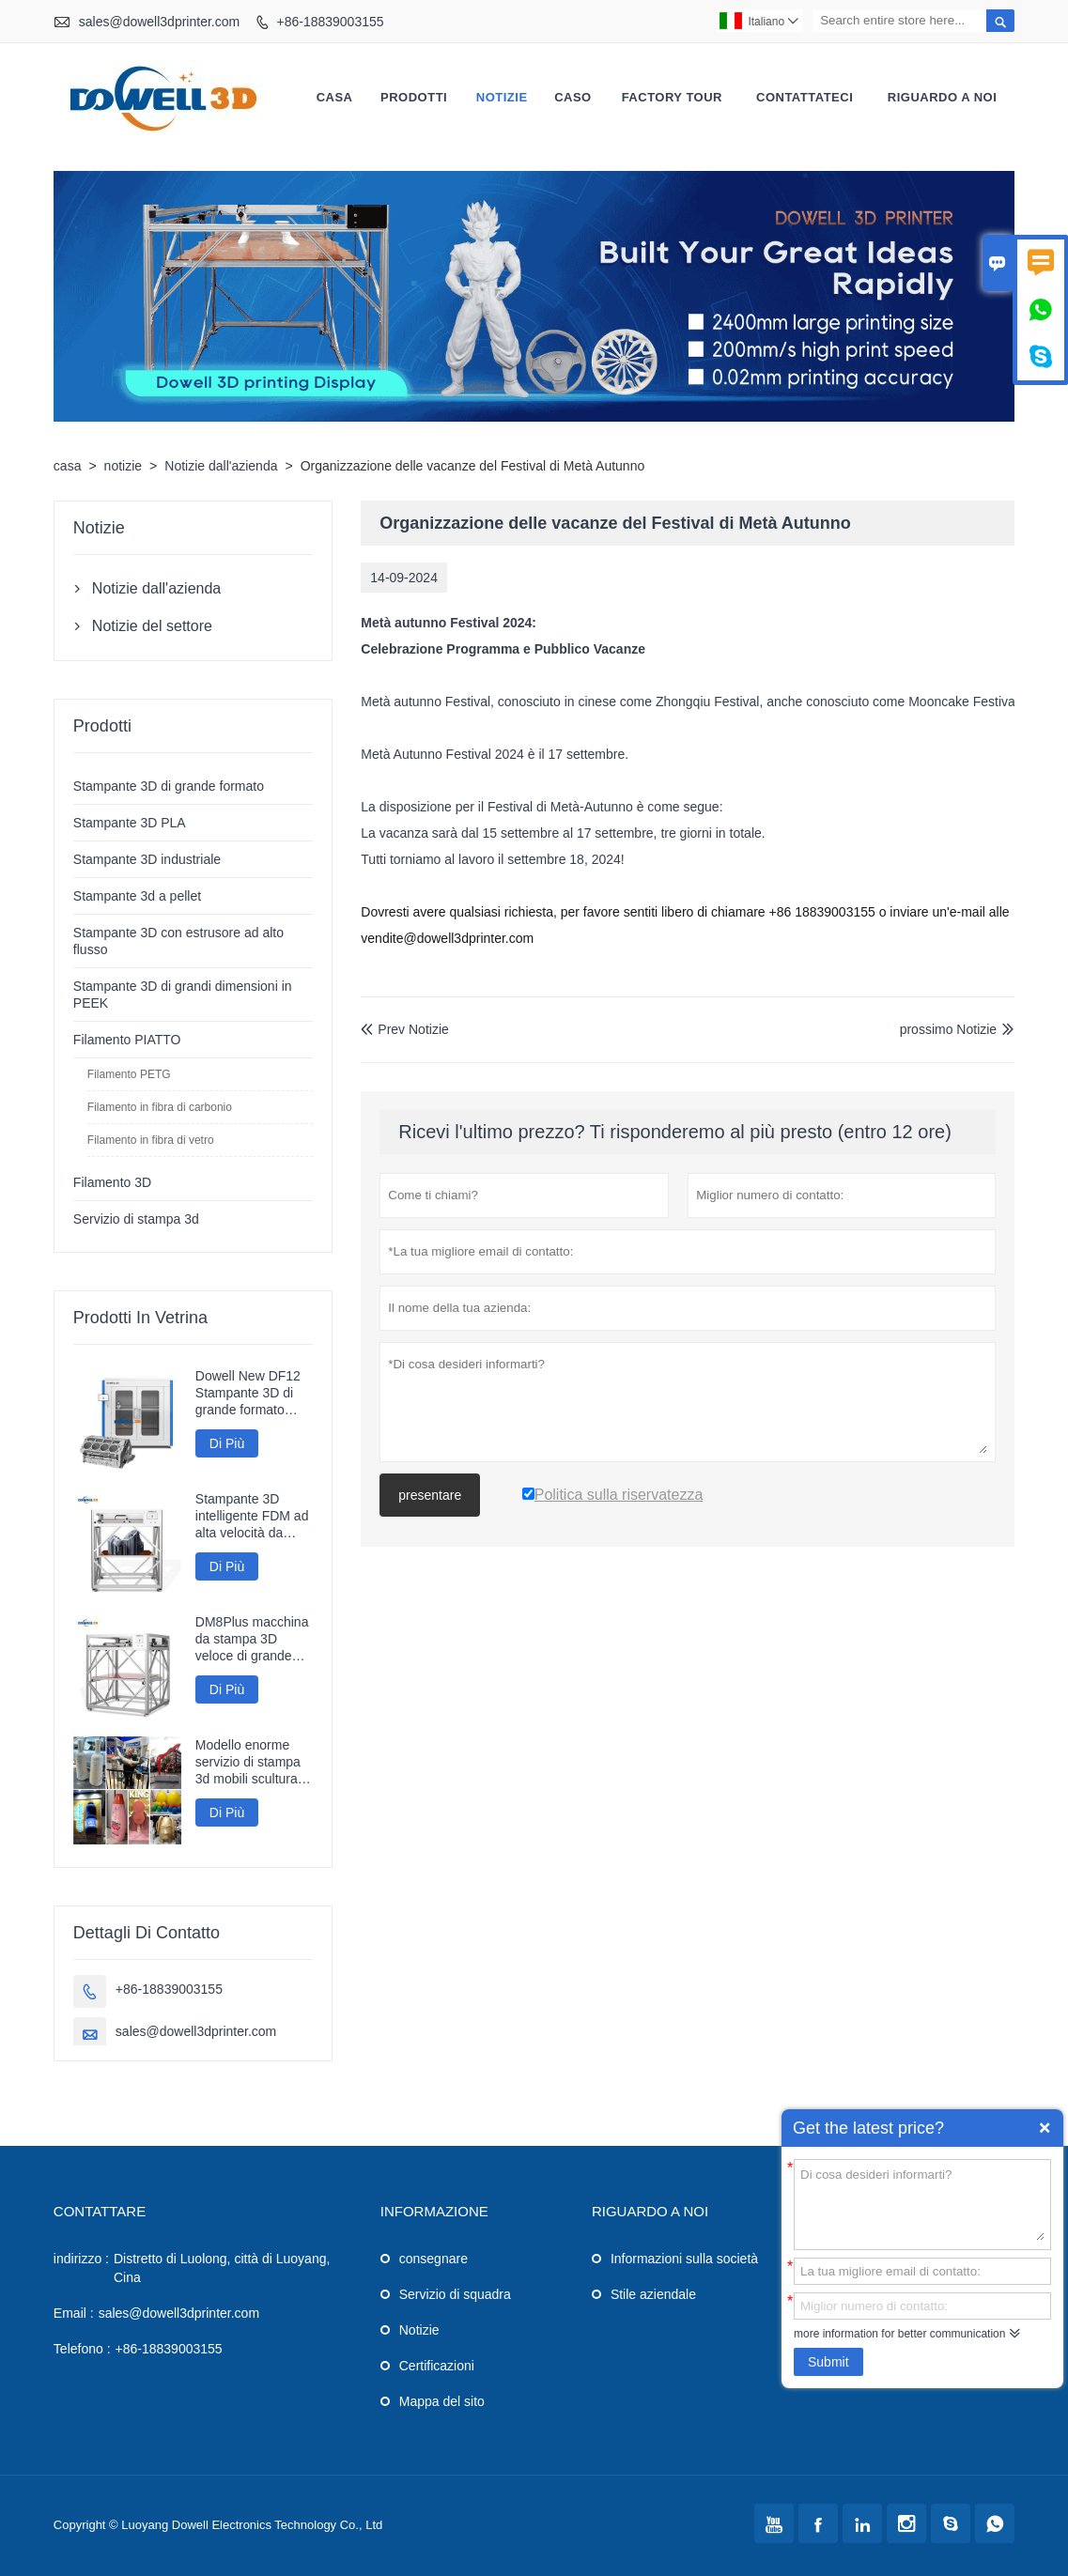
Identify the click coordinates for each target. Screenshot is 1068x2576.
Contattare (100, 2211)
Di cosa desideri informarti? (922, 2203)
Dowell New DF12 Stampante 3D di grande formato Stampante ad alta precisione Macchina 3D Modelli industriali (248, 1393)
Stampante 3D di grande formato (168, 786)
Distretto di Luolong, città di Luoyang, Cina (222, 2268)
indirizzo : (81, 2258)
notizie (502, 97)
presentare (429, 1495)
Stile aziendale (653, 2294)
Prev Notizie (404, 1029)
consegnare (433, 2258)
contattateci (804, 97)
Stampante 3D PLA (129, 822)
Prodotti (413, 97)
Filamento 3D (112, 1182)
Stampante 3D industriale (147, 859)
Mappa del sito (442, 2401)
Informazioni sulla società (684, 2258)
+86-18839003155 (329, 21)
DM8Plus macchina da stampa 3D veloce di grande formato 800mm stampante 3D (252, 1639)
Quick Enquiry (1044, 2128)
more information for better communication (899, 2333)
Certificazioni (436, 2365)
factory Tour (672, 97)
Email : (74, 2313)
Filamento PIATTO (127, 1039)
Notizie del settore (152, 626)
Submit (828, 2361)
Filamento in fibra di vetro (150, 1140)
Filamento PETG (129, 1074)
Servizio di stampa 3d (136, 1218)
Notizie (419, 2329)
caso (573, 97)
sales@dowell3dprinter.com (159, 21)
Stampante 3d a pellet (137, 895)
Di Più (226, 1443)
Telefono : (82, 2348)
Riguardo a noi (943, 97)
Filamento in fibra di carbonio (159, 1107)
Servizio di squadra (455, 2294)
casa (335, 97)
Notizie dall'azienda (220, 465)
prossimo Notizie (948, 1029)
